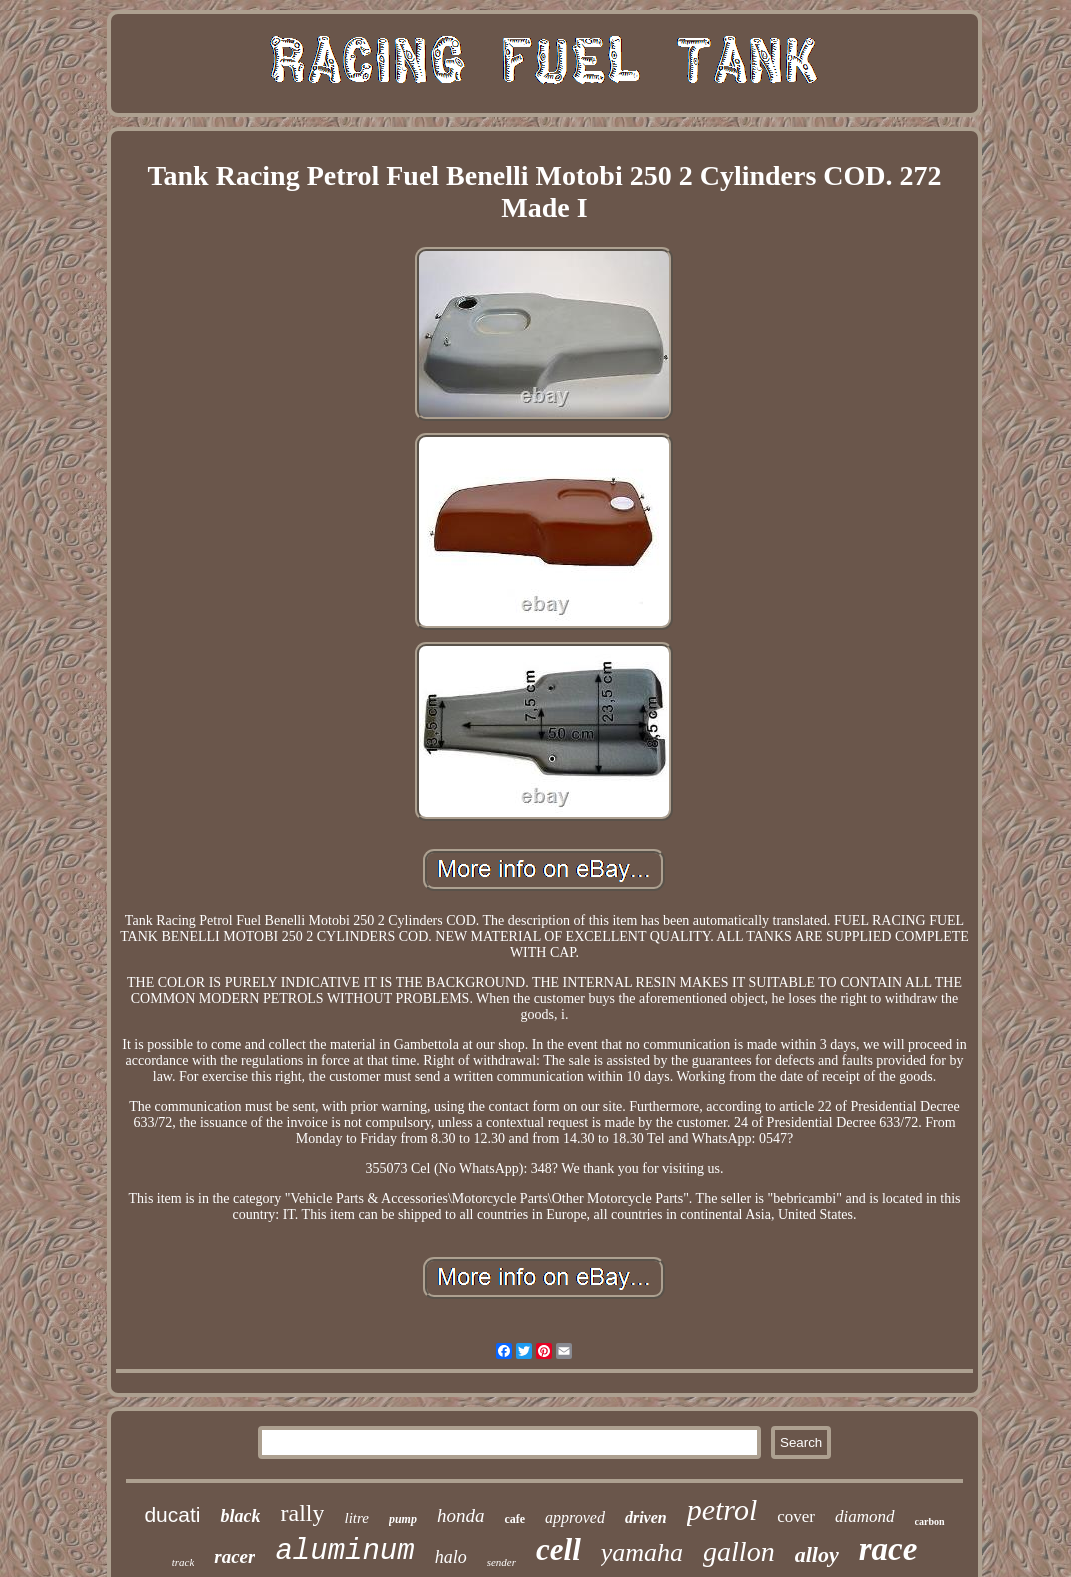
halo (451, 1557)
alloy (817, 1554)
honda (461, 1515)
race (888, 1549)
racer (234, 1556)
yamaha (642, 1552)
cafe (514, 1519)
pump (403, 1519)
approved (575, 1517)
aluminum (344, 1551)
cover (796, 1516)
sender (501, 1562)
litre (356, 1518)
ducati (172, 1514)
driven (646, 1517)
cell (558, 1549)
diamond (865, 1516)
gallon (739, 1551)
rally (302, 1513)
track (183, 1562)
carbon (930, 1521)
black (240, 1516)
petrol (722, 1509)
